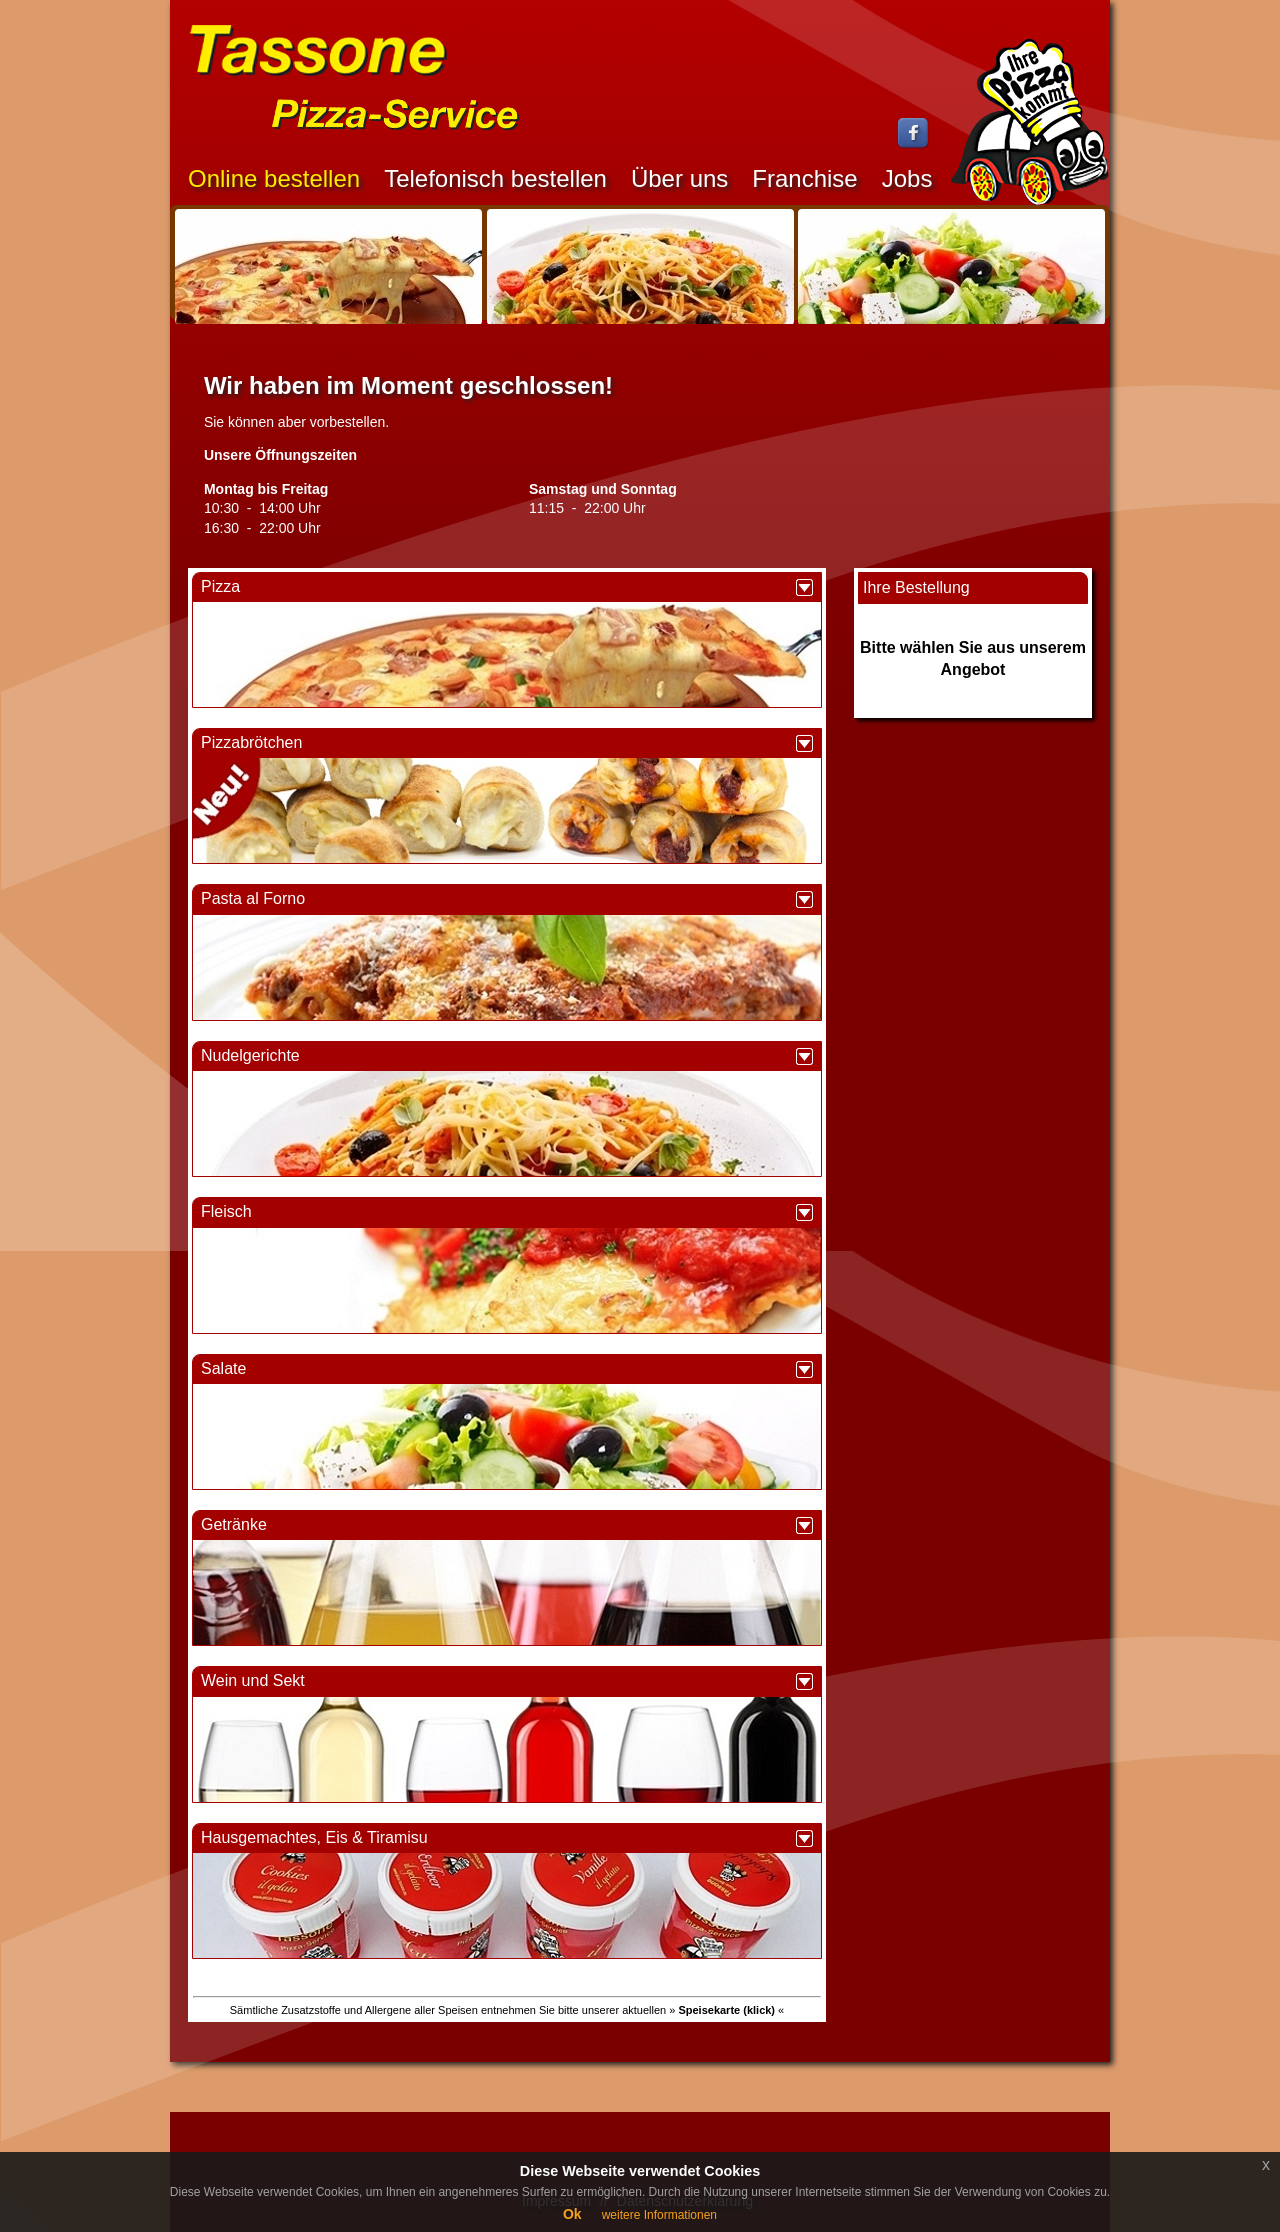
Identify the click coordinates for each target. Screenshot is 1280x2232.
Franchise (804, 178)
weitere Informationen (659, 2215)
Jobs (907, 178)
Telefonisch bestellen (495, 178)
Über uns (679, 178)
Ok (572, 2214)
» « (726, 2010)
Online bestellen (274, 178)
